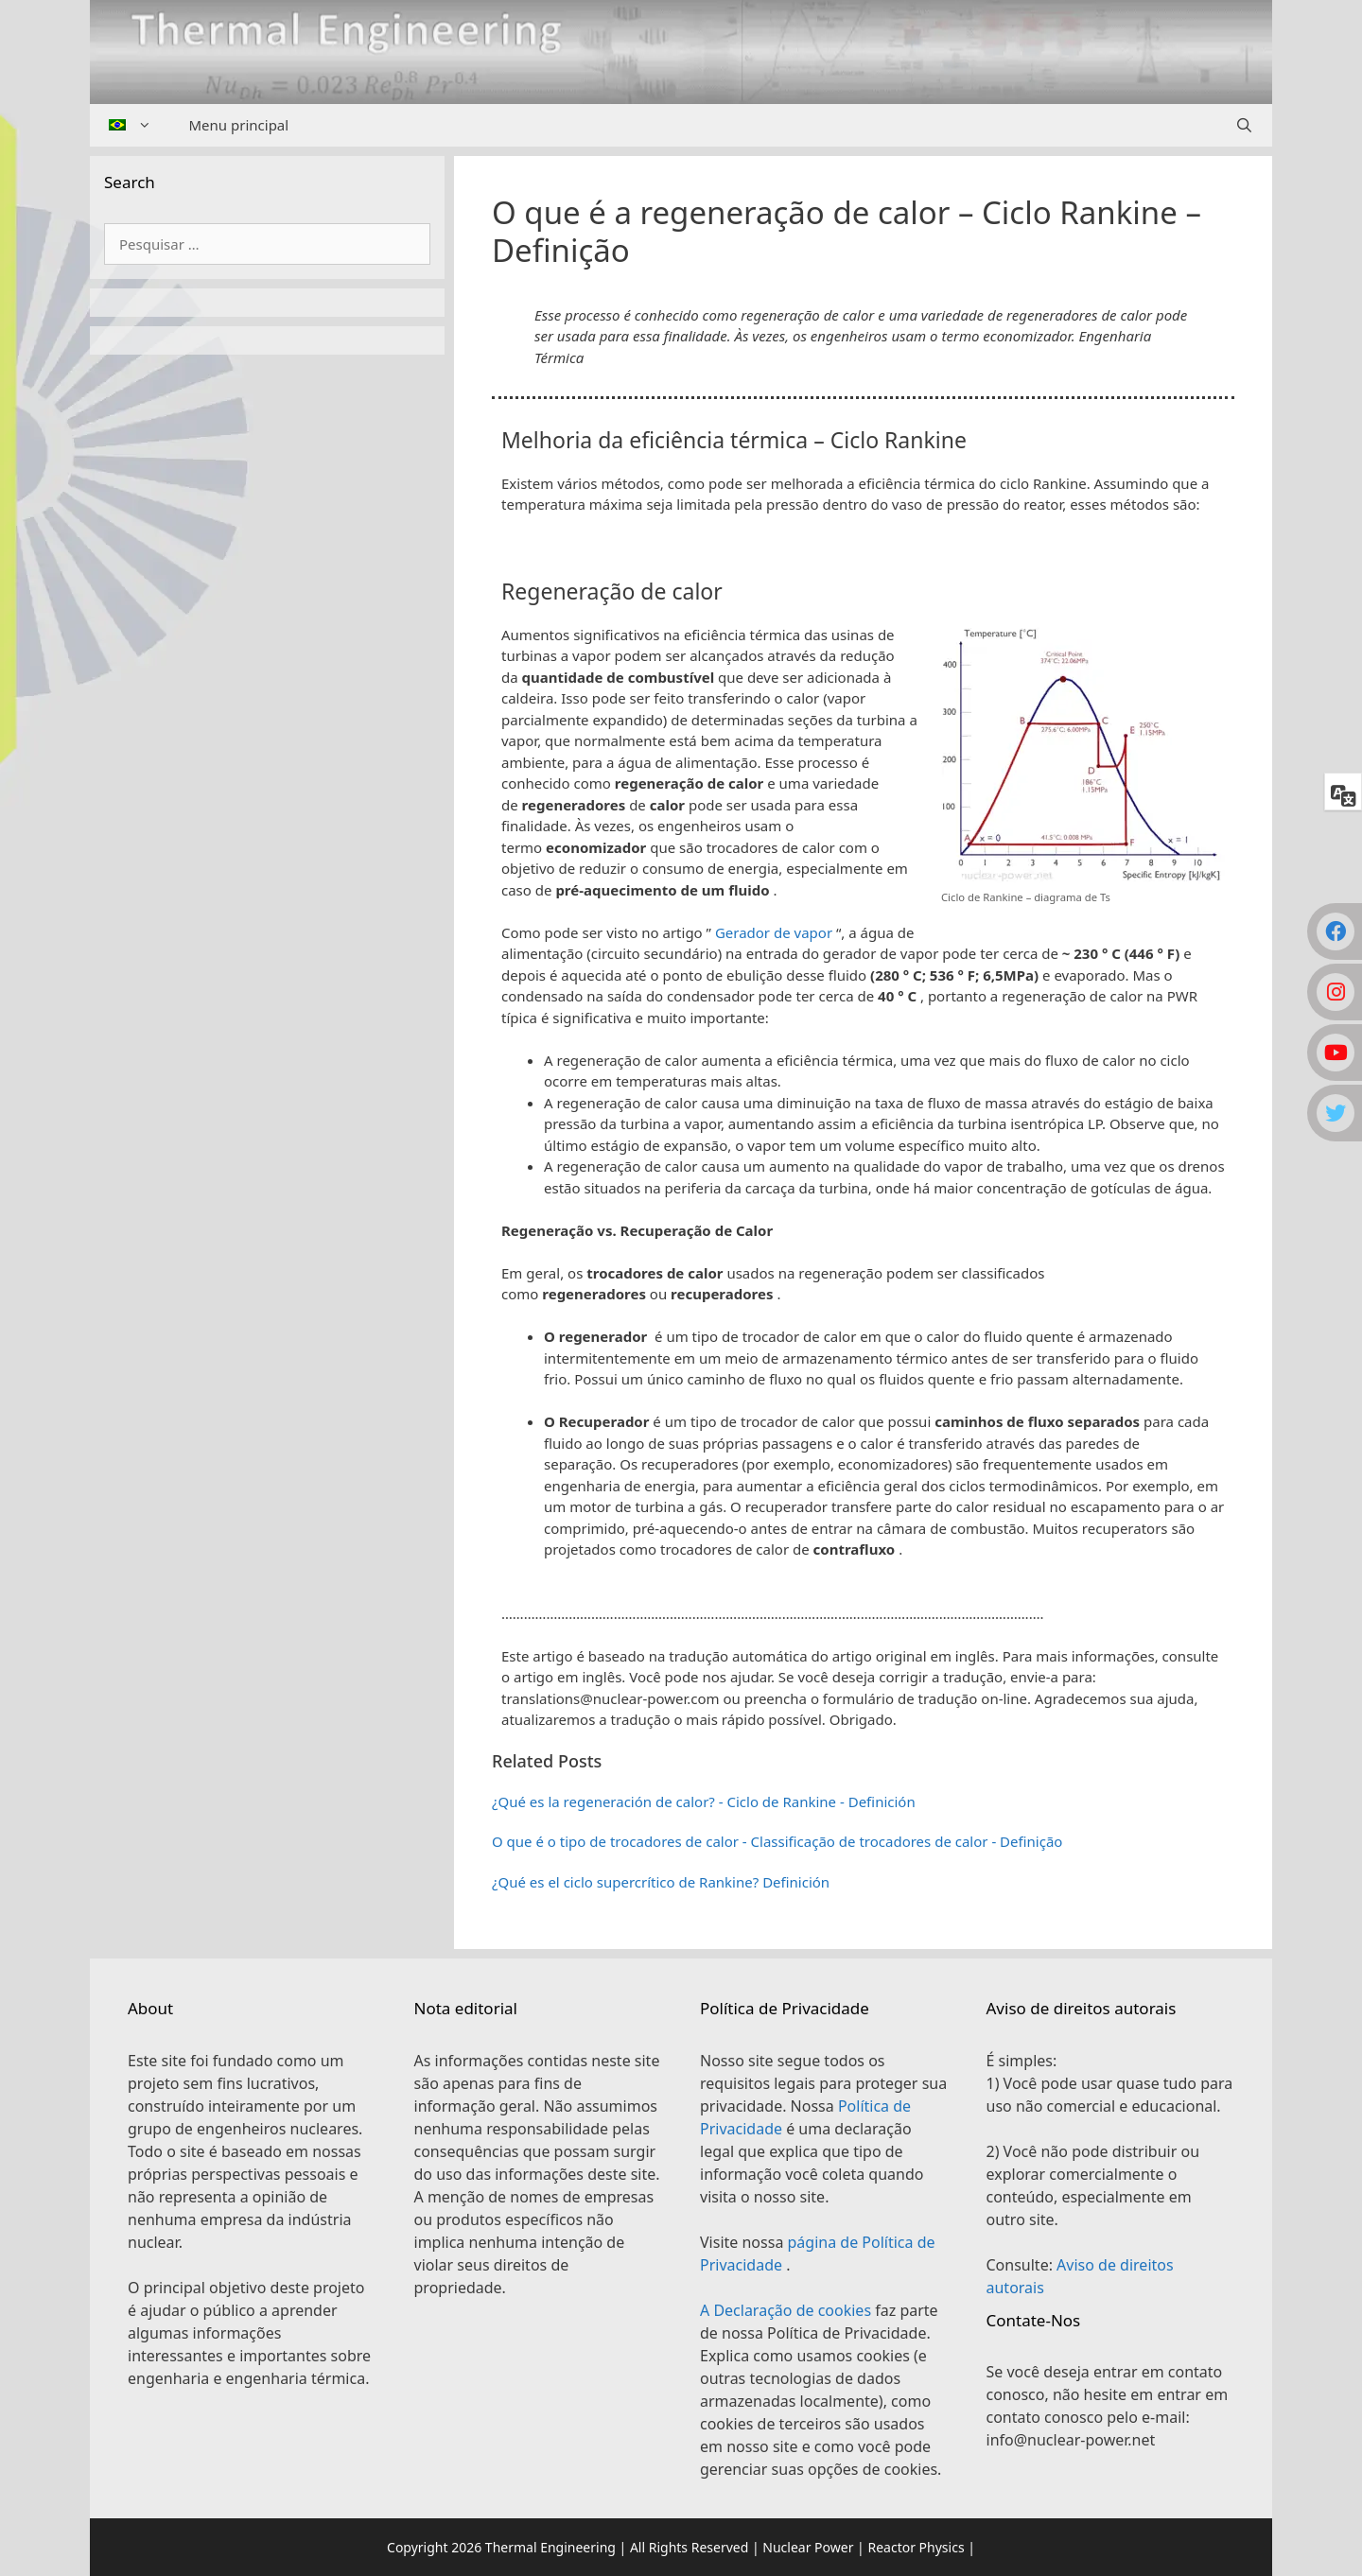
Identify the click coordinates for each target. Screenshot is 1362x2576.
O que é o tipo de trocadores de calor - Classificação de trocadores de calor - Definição (777, 1841)
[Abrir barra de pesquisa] (1244, 125)
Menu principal (239, 124)
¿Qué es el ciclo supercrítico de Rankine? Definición (660, 1881)
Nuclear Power (807, 2547)
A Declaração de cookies (787, 2310)
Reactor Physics (915, 2547)
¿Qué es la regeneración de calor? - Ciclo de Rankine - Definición (704, 1801)
